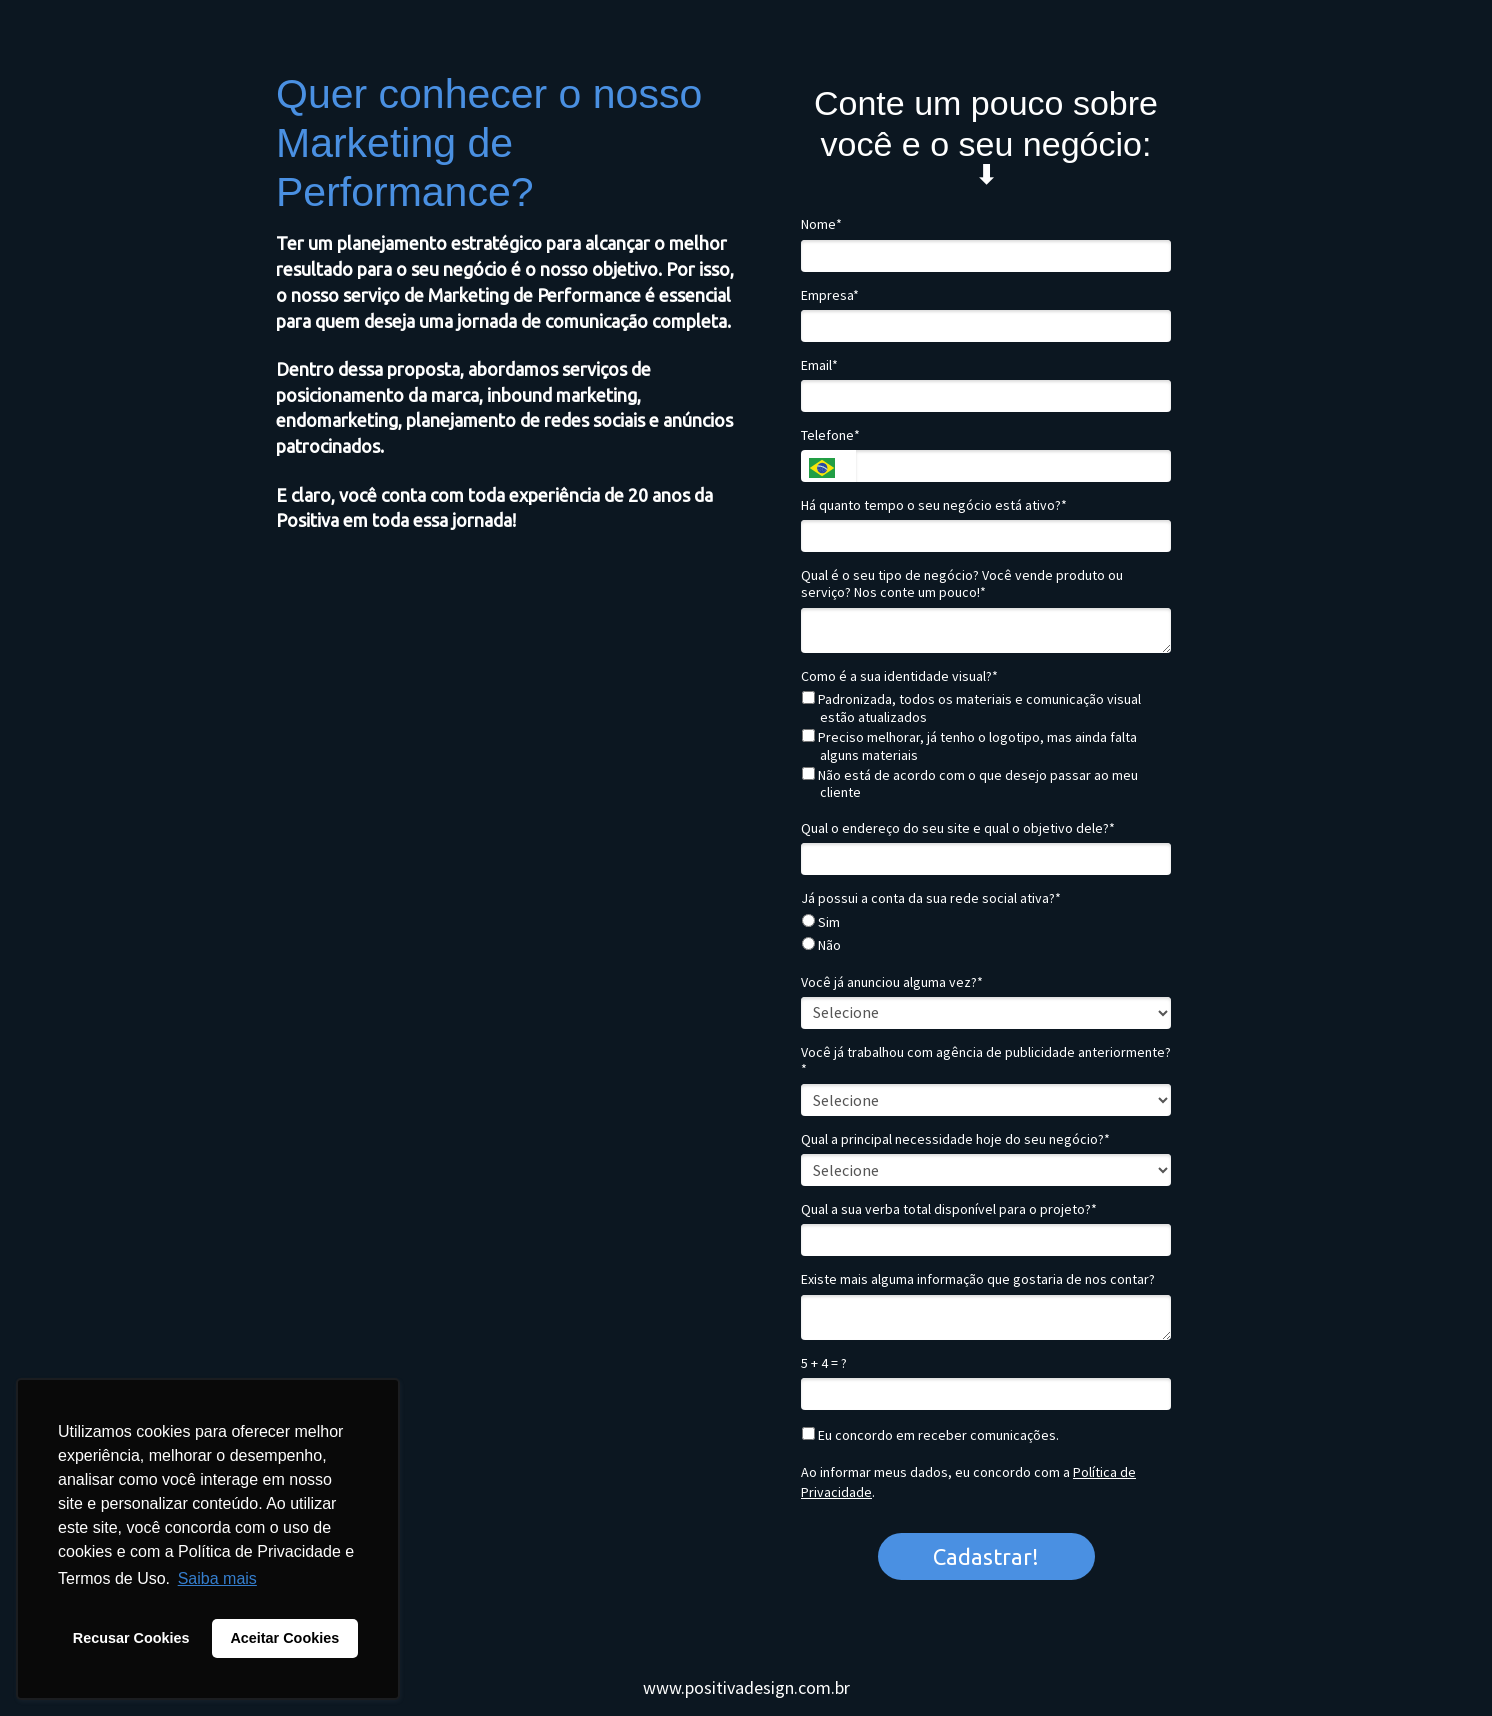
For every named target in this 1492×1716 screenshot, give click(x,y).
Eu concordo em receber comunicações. (930, 1435)
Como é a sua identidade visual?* (899, 676)
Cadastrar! (986, 1556)
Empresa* (830, 295)
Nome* (821, 224)
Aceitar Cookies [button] (284, 1638)
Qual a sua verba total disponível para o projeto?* (949, 1209)
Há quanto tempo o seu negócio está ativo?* (934, 505)
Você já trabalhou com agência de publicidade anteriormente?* (986, 1061)
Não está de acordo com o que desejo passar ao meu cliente (970, 784)
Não (821, 945)
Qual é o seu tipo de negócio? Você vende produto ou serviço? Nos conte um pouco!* (962, 584)
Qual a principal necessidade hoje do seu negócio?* (955, 1139)
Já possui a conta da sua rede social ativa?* (931, 898)
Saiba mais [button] (217, 1578)
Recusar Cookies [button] (131, 1638)
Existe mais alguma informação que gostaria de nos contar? (978, 1279)
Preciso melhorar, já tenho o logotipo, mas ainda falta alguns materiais (969, 746)
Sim (821, 922)
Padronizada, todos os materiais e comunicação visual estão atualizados (971, 708)
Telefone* (830, 435)
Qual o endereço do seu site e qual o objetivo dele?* (958, 828)
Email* (819, 365)
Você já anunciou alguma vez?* (892, 982)
